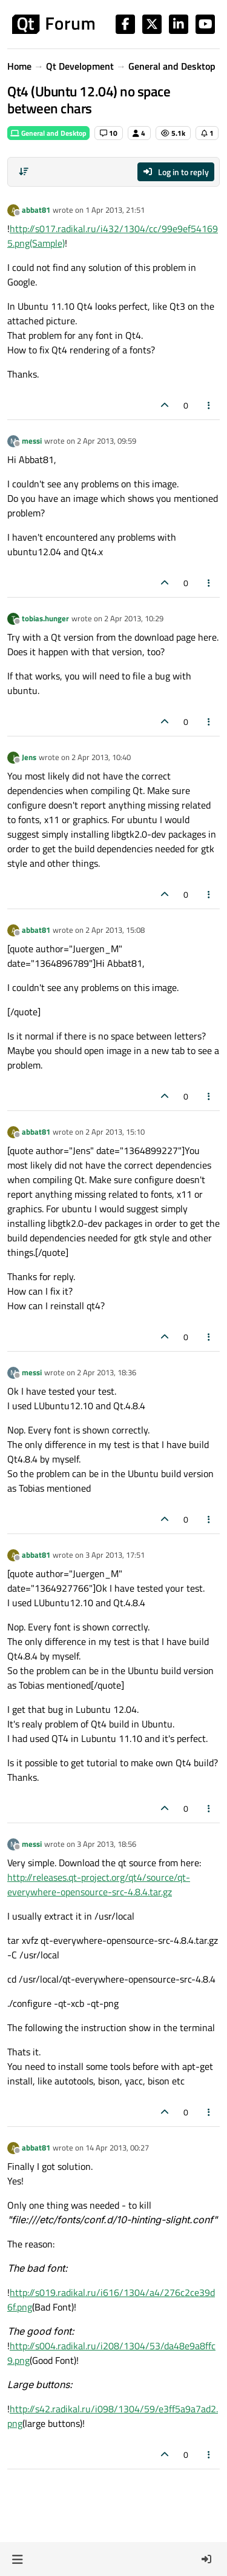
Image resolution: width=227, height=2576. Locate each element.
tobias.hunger (45, 618)
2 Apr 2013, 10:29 (133, 618)
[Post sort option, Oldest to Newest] (24, 171)
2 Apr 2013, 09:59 (106, 441)
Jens (29, 757)
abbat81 (36, 210)
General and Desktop (48, 133)
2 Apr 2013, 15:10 (115, 1132)
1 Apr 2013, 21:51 (115, 210)
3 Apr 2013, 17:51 (115, 1555)
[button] (17, 2559)
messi (32, 441)
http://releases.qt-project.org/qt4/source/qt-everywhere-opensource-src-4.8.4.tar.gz (98, 1884)
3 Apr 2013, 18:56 (106, 1844)
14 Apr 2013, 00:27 (117, 2147)
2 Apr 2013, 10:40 (101, 757)
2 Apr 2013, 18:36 (106, 1372)
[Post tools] (209, 405)
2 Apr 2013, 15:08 (115, 930)
